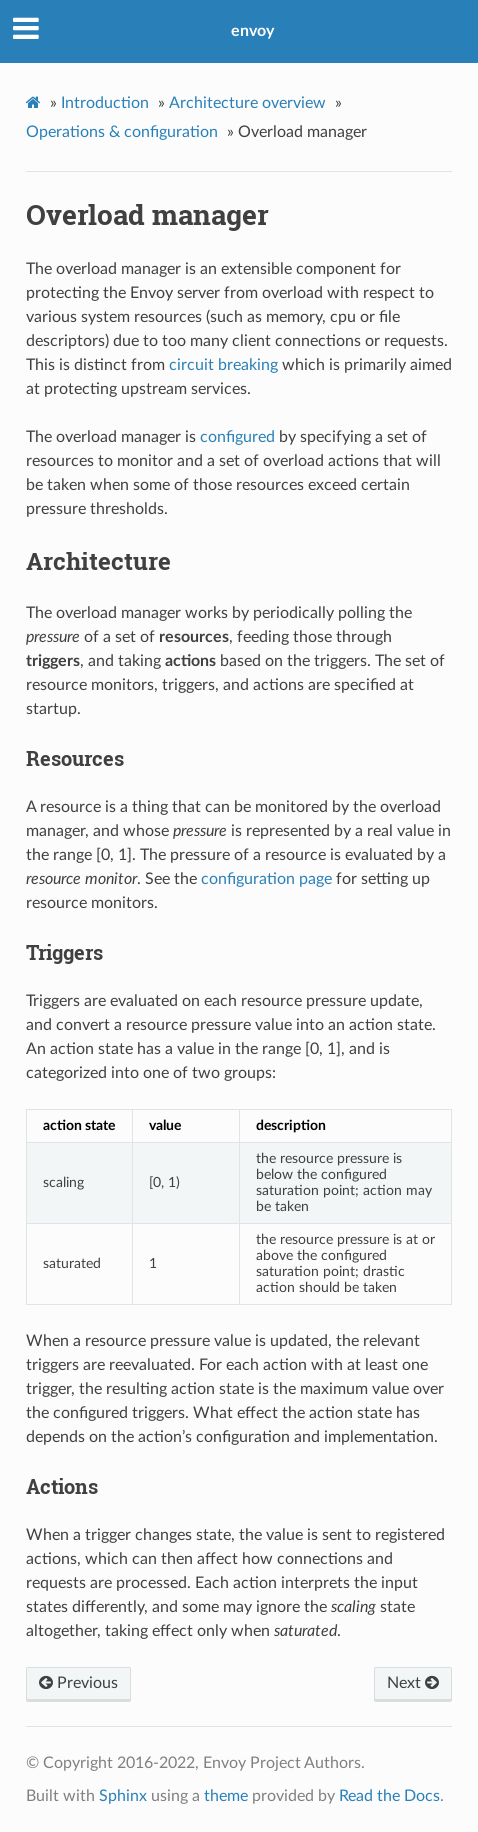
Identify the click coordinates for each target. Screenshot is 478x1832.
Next (413, 1683)
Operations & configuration (122, 132)
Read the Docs (389, 1796)
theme (226, 1796)
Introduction (105, 103)
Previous (78, 1683)
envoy (252, 31)
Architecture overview (247, 103)
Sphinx (123, 1796)
